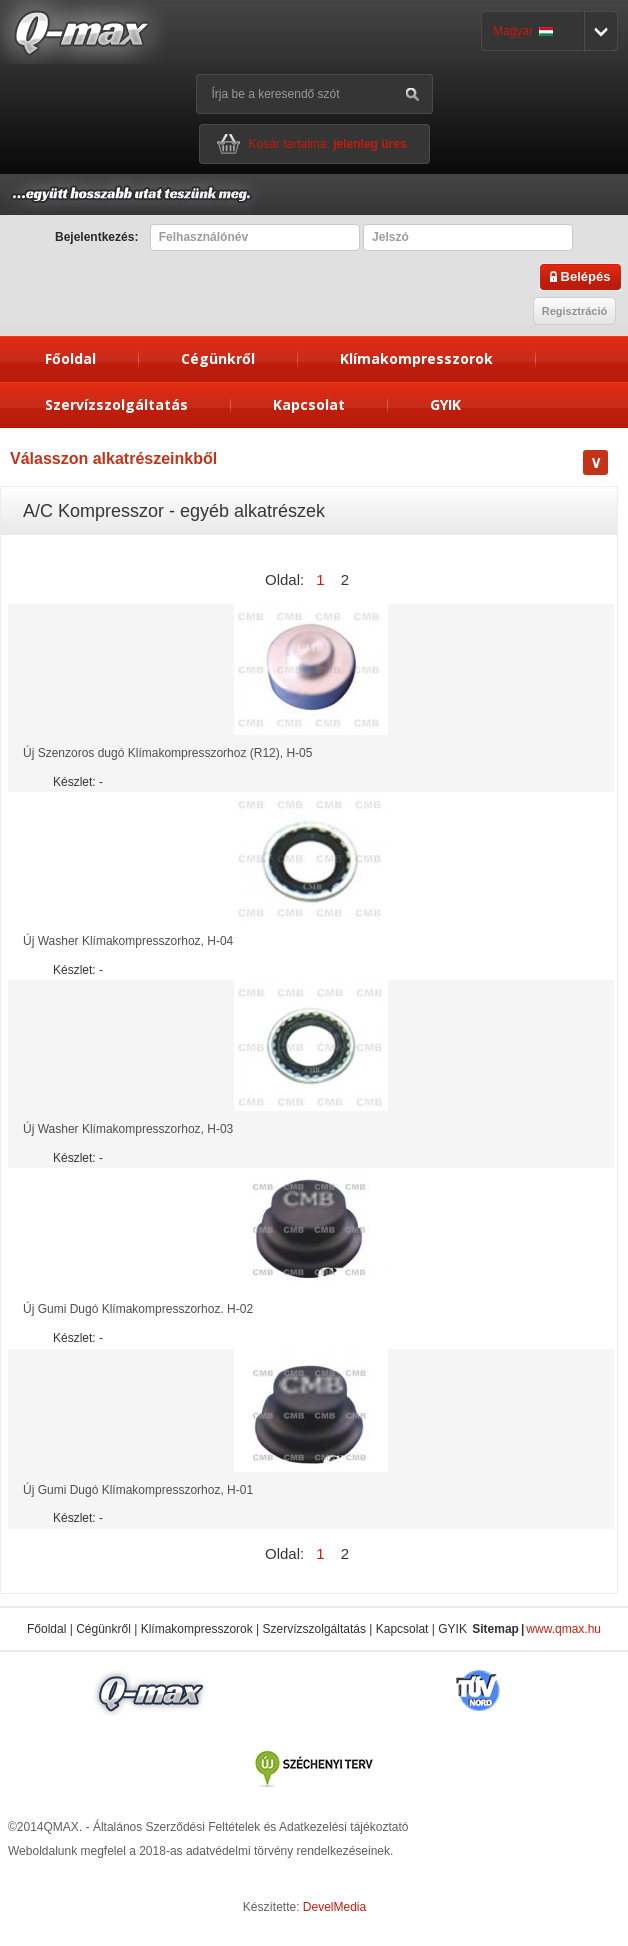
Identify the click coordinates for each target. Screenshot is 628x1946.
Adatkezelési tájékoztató (343, 1827)
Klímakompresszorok (416, 358)
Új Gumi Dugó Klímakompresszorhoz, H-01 (138, 1490)
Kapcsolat (309, 404)
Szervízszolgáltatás (116, 404)
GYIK (445, 404)
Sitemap (495, 1629)
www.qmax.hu (563, 1629)
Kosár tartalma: (328, 144)
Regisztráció (574, 311)
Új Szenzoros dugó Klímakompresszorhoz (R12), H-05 (167, 753)
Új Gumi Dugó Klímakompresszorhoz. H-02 (138, 1309)
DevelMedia (334, 1907)
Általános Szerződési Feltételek (176, 1827)
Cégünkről (218, 358)
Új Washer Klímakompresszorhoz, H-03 (128, 1129)
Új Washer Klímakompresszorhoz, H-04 (128, 941)
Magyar (523, 31)
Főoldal (70, 358)
